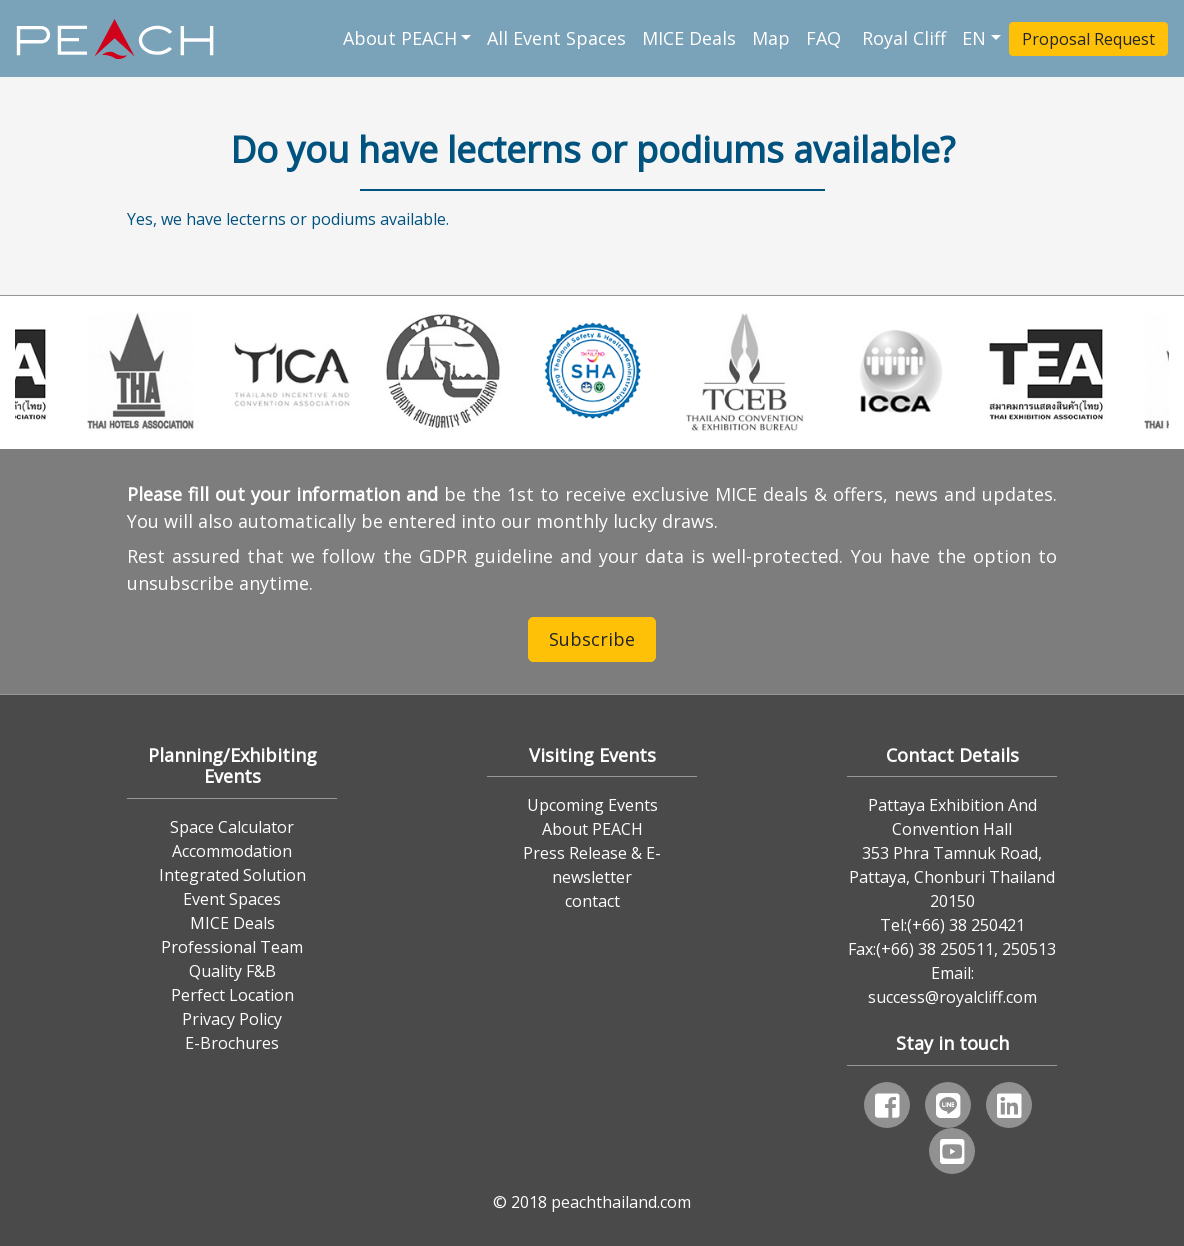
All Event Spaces (556, 38)
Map (771, 38)
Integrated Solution (232, 875)
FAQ (826, 38)
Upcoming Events (592, 805)
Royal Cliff (904, 38)
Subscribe (592, 639)
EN (974, 38)
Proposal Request (1088, 39)
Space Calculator (232, 827)
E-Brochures (232, 1043)
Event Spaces (232, 899)
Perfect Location (232, 995)
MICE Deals (689, 38)
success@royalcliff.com (952, 997)
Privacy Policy (232, 1019)
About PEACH (400, 38)
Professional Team (232, 947)
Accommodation (232, 851)
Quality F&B (232, 971)
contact (592, 901)
